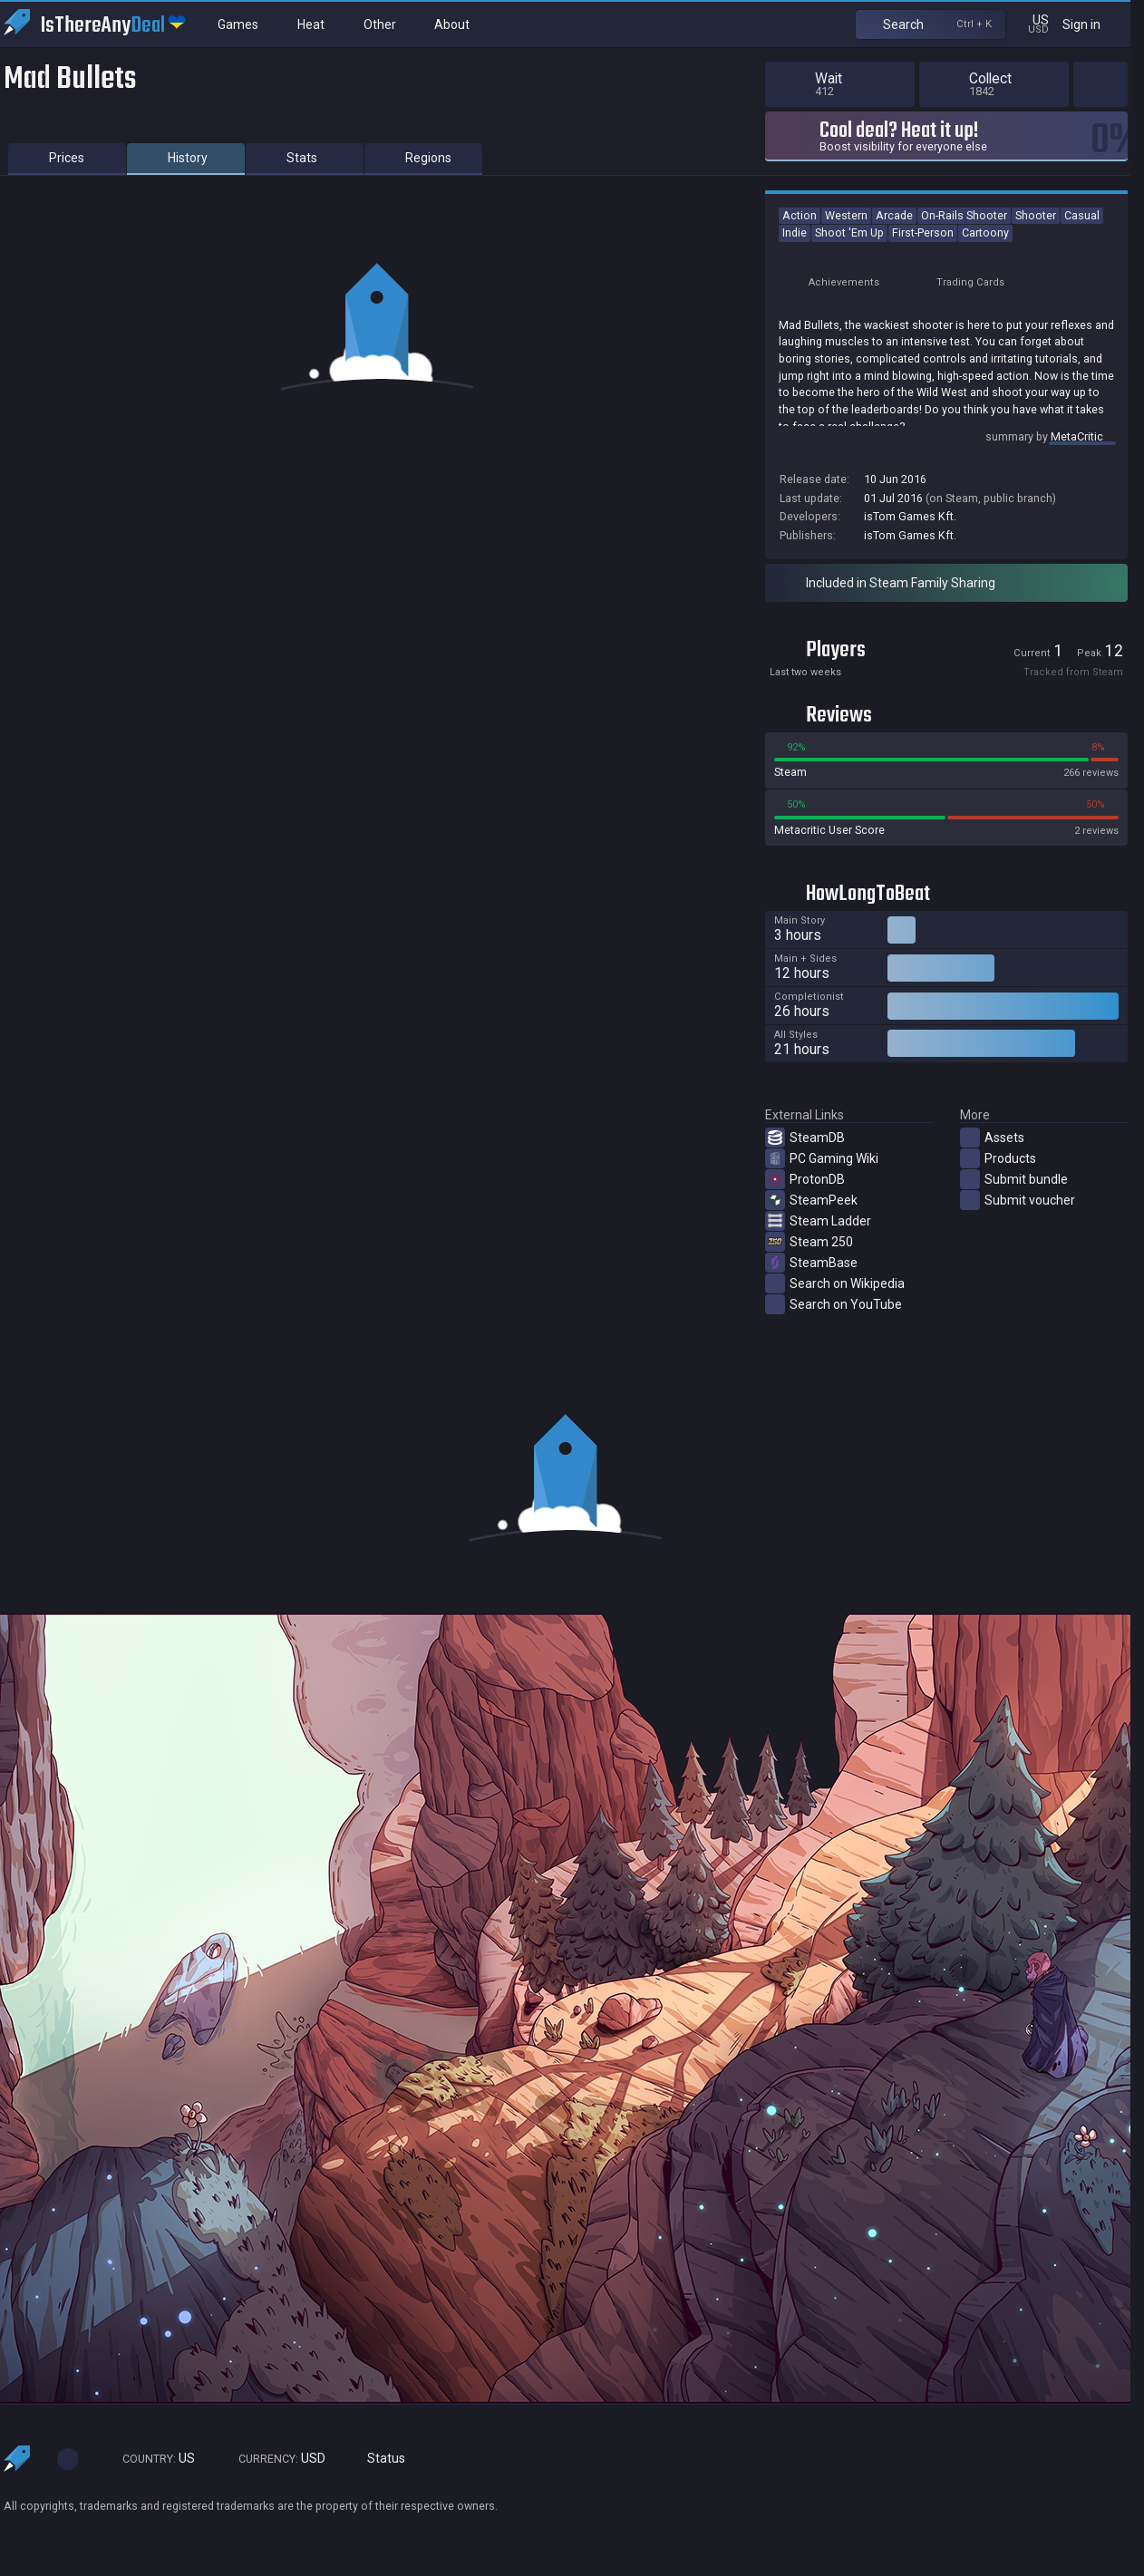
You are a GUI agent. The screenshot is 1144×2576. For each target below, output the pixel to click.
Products (998, 1158)
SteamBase (811, 1263)
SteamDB (805, 1138)
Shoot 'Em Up (849, 232)
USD (273, 2458)
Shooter (1035, 215)
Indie (794, 232)
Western (846, 215)
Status (379, 2458)
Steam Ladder (818, 1221)
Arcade (894, 215)
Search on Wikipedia (835, 1283)
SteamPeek (811, 1200)
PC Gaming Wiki (821, 1158)
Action (799, 215)
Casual (1082, 215)
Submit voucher (1017, 1200)
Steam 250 (809, 1242)
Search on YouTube (833, 1304)
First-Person (923, 232)
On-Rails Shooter (964, 215)
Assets (992, 1138)
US (150, 2458)
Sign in (1092, 24)
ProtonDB (805, 1179)
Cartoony (985, 232)
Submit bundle (1014, 1179)
